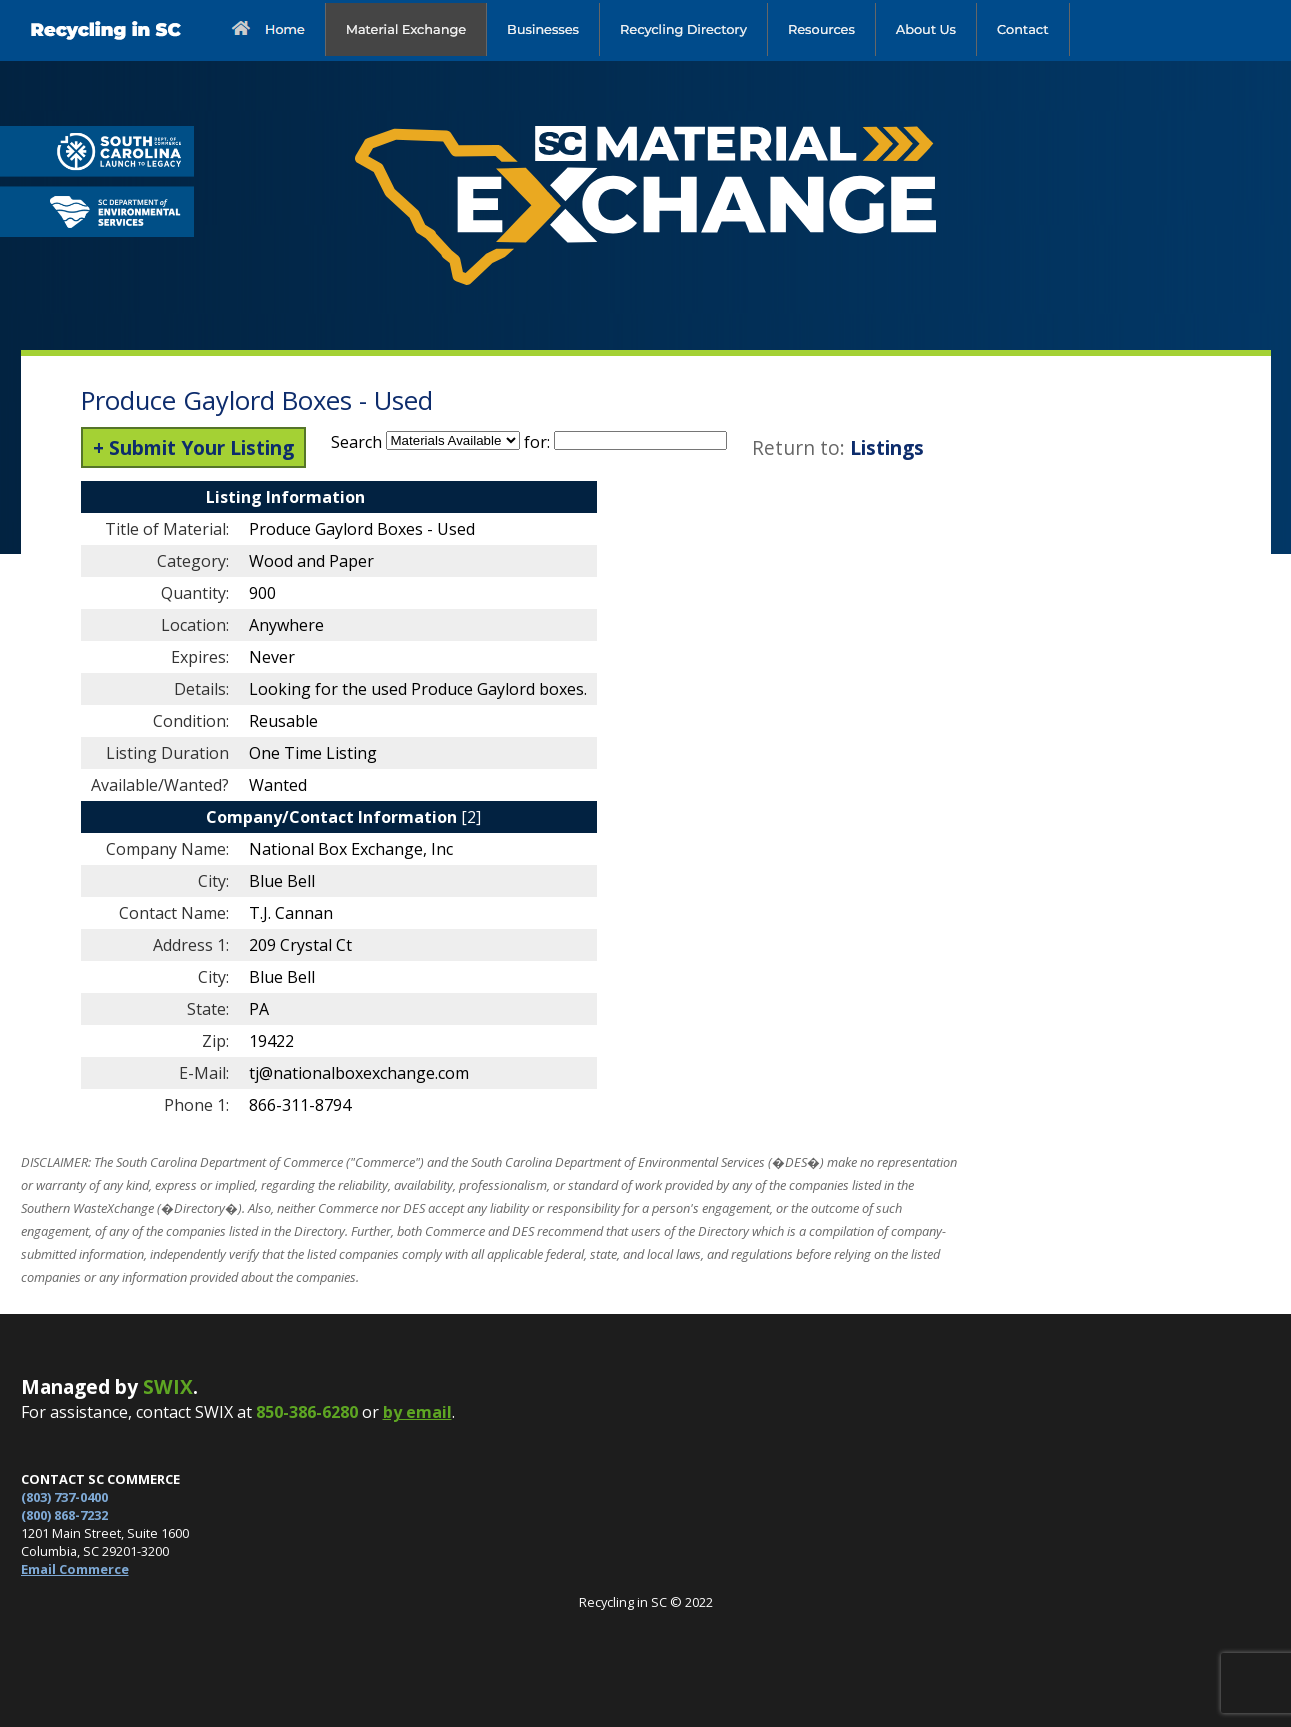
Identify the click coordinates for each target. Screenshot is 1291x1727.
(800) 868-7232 (64, 1515)
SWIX (168, 1386)
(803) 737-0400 (64, 1497)
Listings (887, 447)
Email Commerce (75, 1569)
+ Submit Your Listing (193, 447)
